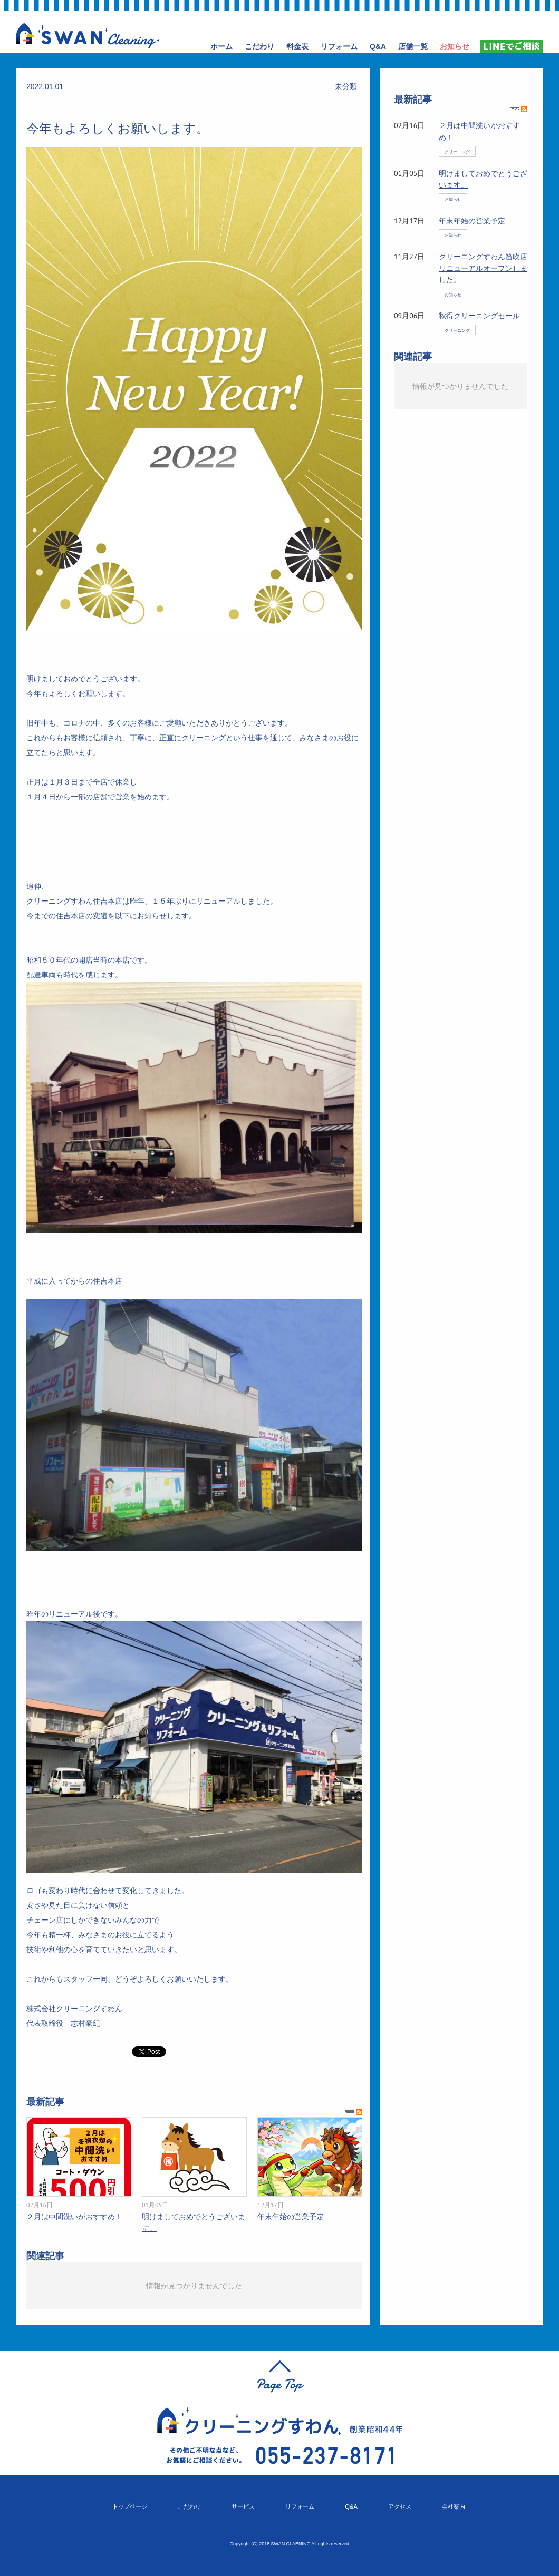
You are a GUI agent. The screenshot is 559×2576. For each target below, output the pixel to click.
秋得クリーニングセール (479, 315)
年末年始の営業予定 (290, 2216)
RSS (353, 2112)
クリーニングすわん (87, 35)
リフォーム (299, 2506)
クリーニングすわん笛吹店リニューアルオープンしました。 (483, 268)
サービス (243, 2506)
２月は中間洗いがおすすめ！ (74, 2216)
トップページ (129, 2506)
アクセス (399, 2506)
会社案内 (453, 2506)
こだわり (189, 2506)
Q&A (351, 2506)
